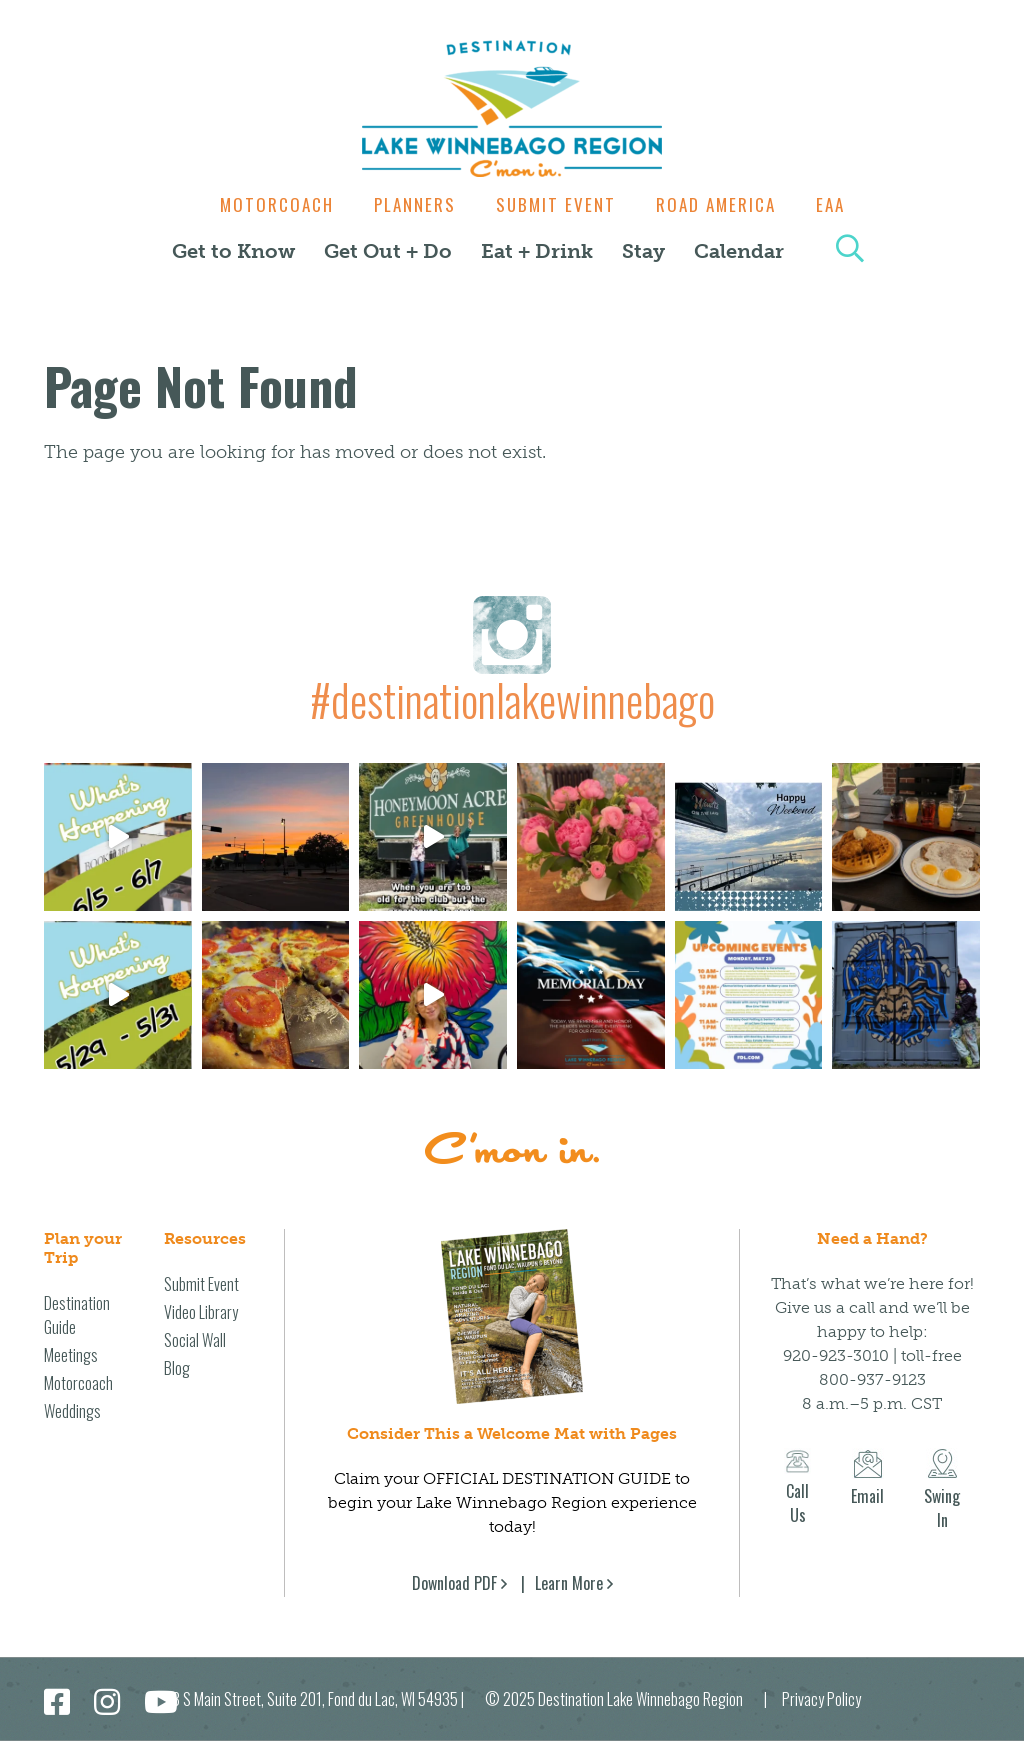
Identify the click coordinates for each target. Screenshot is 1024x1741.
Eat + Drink (537, 251)
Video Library (201, 1312)
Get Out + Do (388, 251)
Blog (177, 1368)
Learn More (569, 1583)
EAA (840, 204)
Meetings (71, 1355)
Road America (721, 204)
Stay (643, 251)
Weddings (72, 1411)
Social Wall (195, 1340)
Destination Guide (77, 1315)
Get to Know (233, 251)
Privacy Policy (821, 1699)
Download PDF (454, 1583)
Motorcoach (267, 204)
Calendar (739, 251)
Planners (410, 204)
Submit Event (556, 204)
